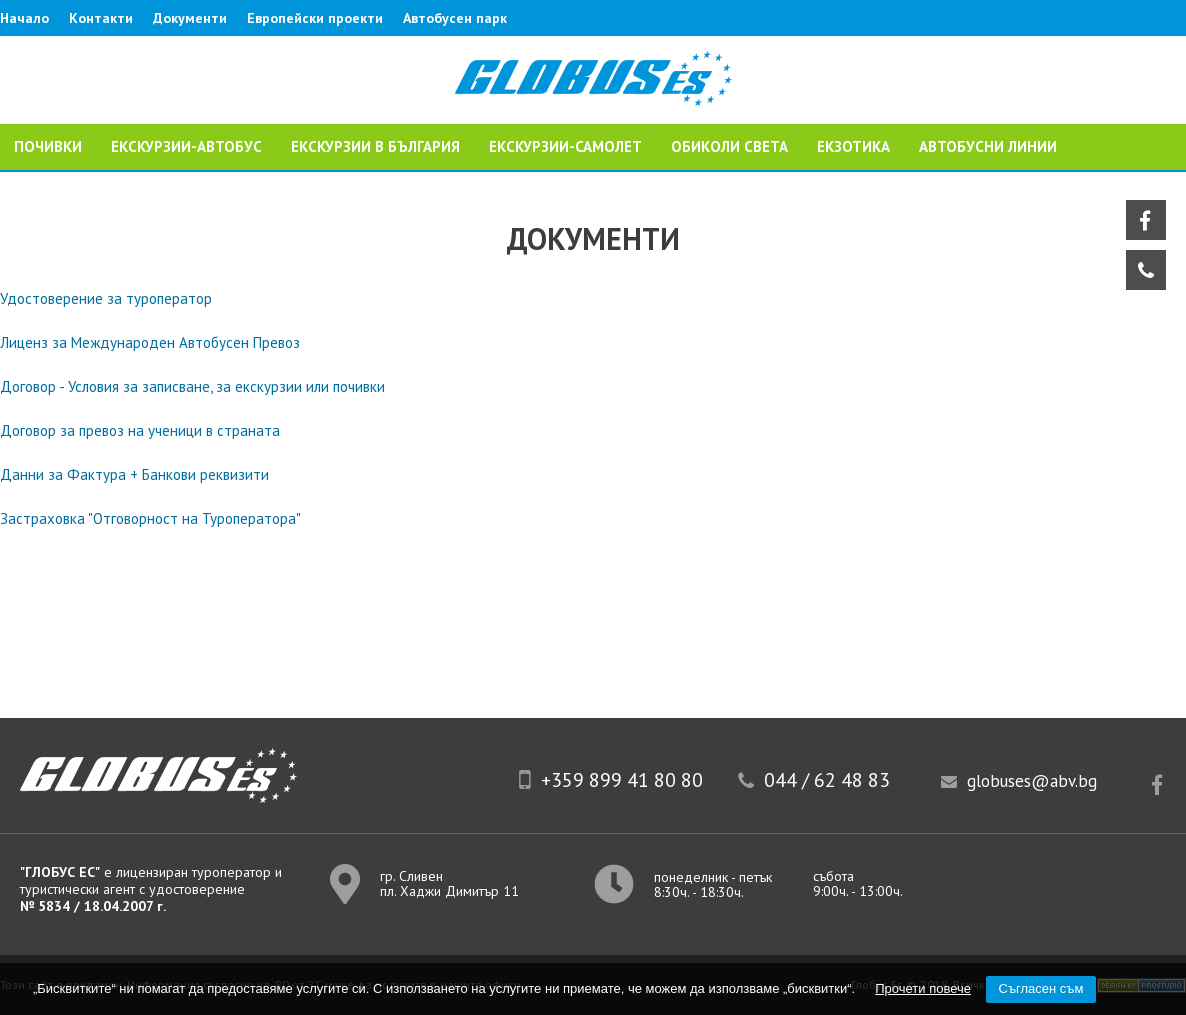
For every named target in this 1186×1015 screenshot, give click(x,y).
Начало (24, 18)
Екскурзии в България (375, 146)
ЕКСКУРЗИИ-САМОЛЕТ (565, 146)
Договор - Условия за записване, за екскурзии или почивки (192, 386)
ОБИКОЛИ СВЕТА (729, 146)
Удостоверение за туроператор (106, 298)
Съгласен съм (1041, 988)
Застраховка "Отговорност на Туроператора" (150, 518)
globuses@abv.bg (1032, 781)
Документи (190, 18)
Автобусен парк (455, 18)
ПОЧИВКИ (48, 146)
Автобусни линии (988, 146)
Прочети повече (923, 988)
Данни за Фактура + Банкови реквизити (134, 474)
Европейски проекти (315, 18)
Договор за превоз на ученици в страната (140, 430)
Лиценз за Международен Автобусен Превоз (150, 342)
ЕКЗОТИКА (853, 146)
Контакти (101, 18)
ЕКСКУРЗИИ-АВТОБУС (186, 146)
